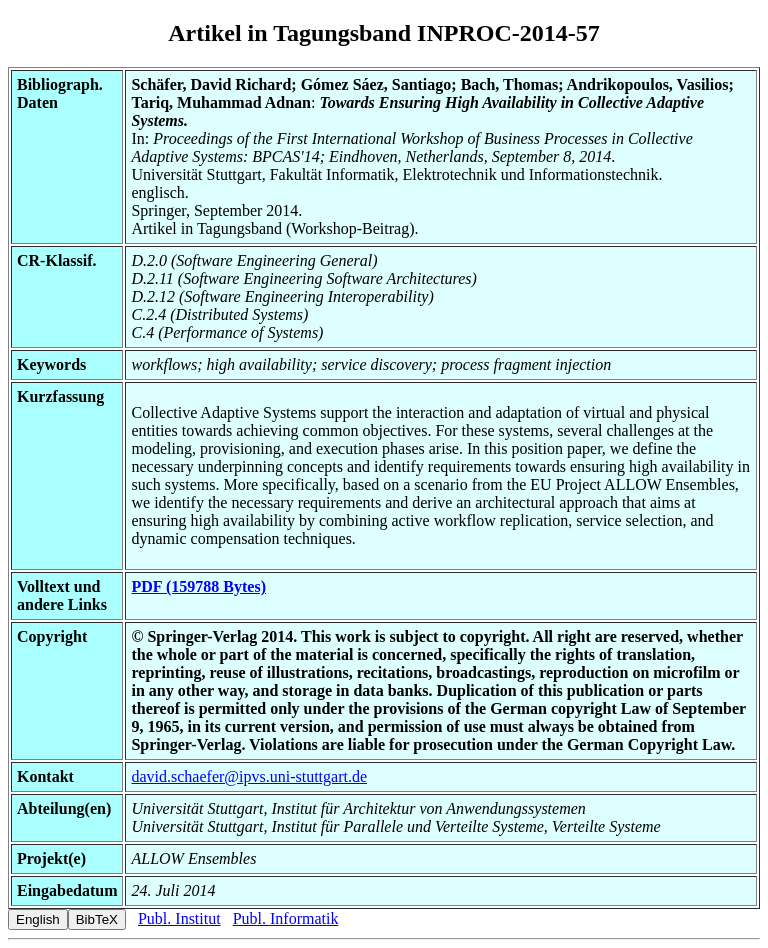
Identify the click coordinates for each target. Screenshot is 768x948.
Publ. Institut (179, 918)
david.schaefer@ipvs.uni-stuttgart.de (249, 776)
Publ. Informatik (286, 918)
